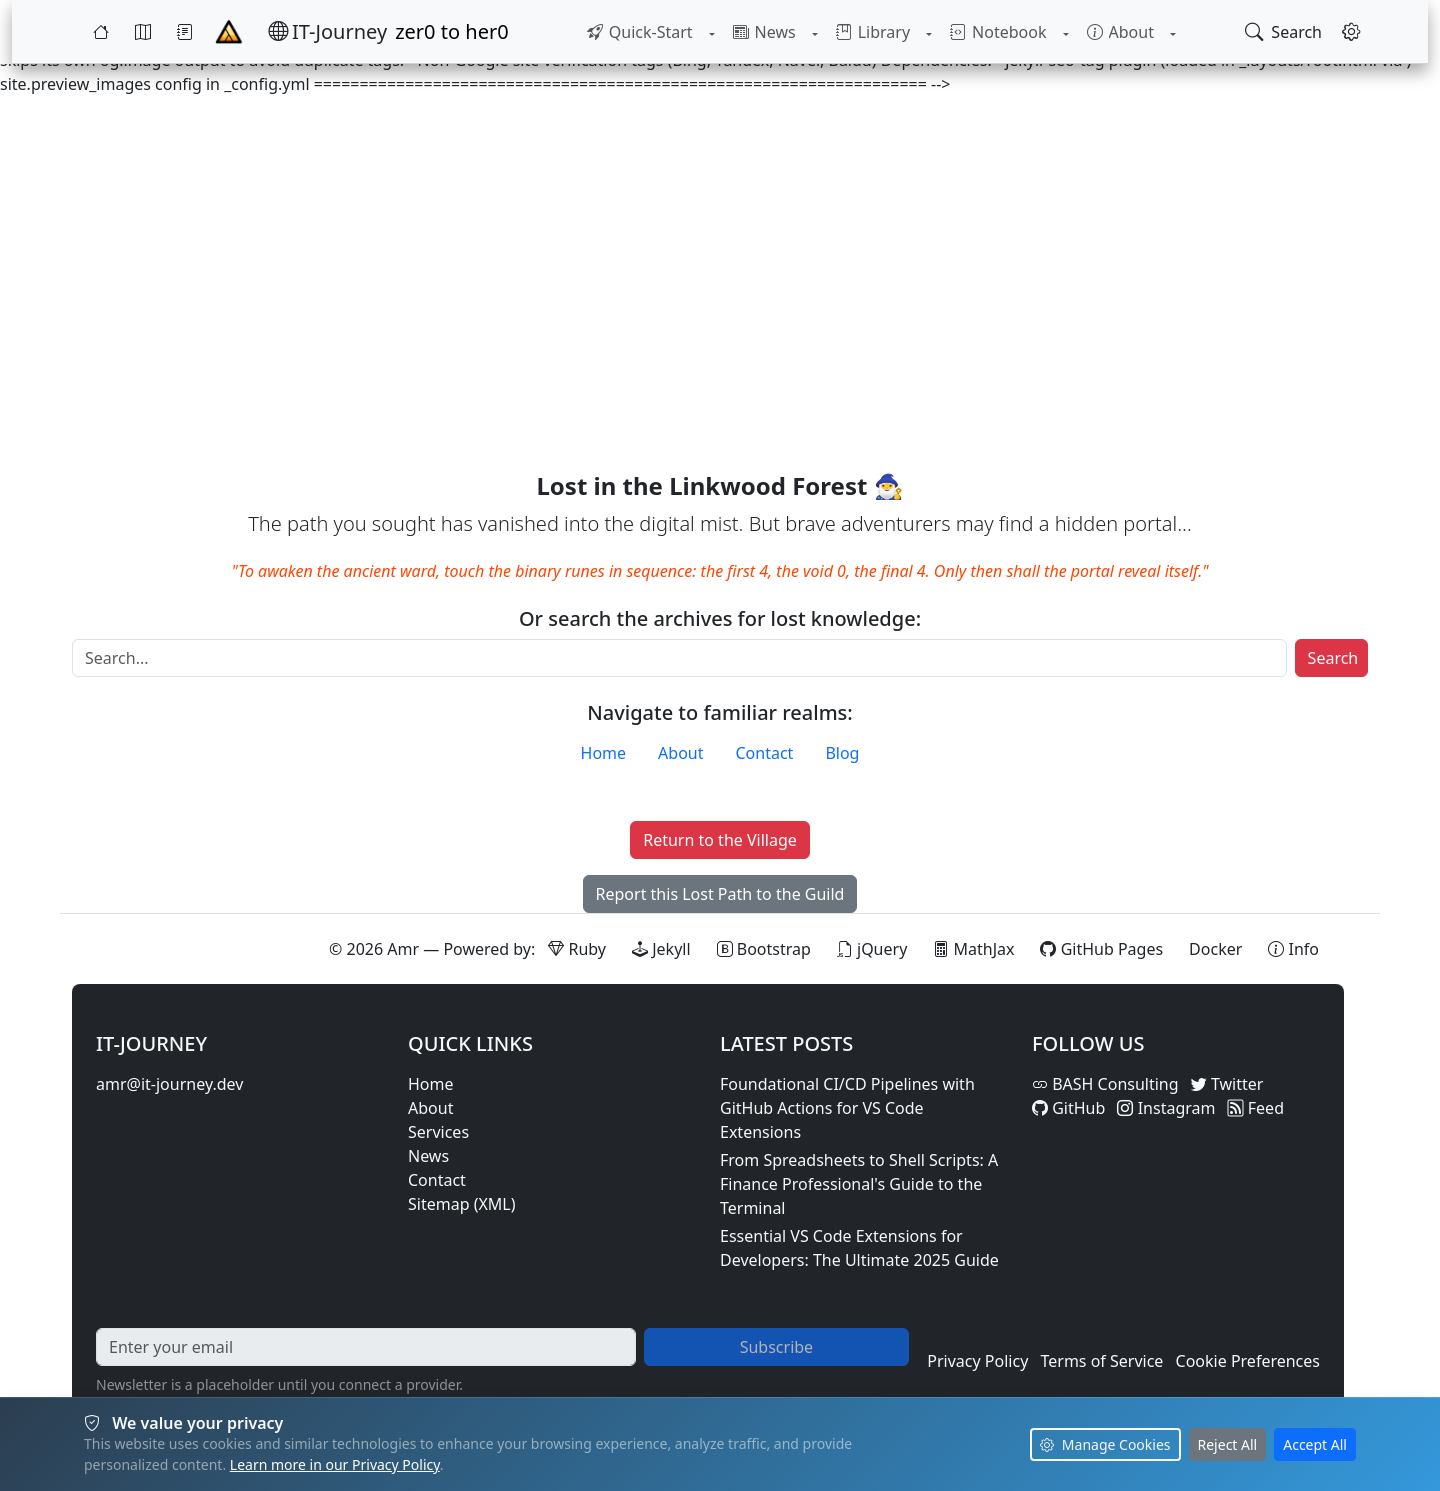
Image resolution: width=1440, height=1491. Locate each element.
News (428, 1156)
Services (438, 1132)
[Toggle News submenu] (814, 32)
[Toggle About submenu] (1173, 32)
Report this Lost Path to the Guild (720, 894)
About (680, 753)
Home (604, 753)
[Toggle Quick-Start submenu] (711, 32)
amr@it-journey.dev (169, 1084)
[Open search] (1283, 32)
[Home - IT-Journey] (229, 32)
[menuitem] (639, 32)
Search (1333, 658)
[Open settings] (1351, 32)
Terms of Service (1101, 1361)
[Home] (101, 32)
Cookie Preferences (1248, 1361)
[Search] (679, 658)
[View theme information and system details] (1293, 949)
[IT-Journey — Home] (327, 32)
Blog (842, 753)
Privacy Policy (977, 1361)
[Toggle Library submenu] (929, 32)
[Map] (143, 32)
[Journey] (185, 32)
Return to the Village (720, 840)
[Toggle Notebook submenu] (1065, 32)
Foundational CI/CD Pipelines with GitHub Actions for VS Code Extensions (847, 1108)
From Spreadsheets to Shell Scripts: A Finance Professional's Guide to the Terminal (859, 1184)
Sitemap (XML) (462, 1204)
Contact (765, 753)
